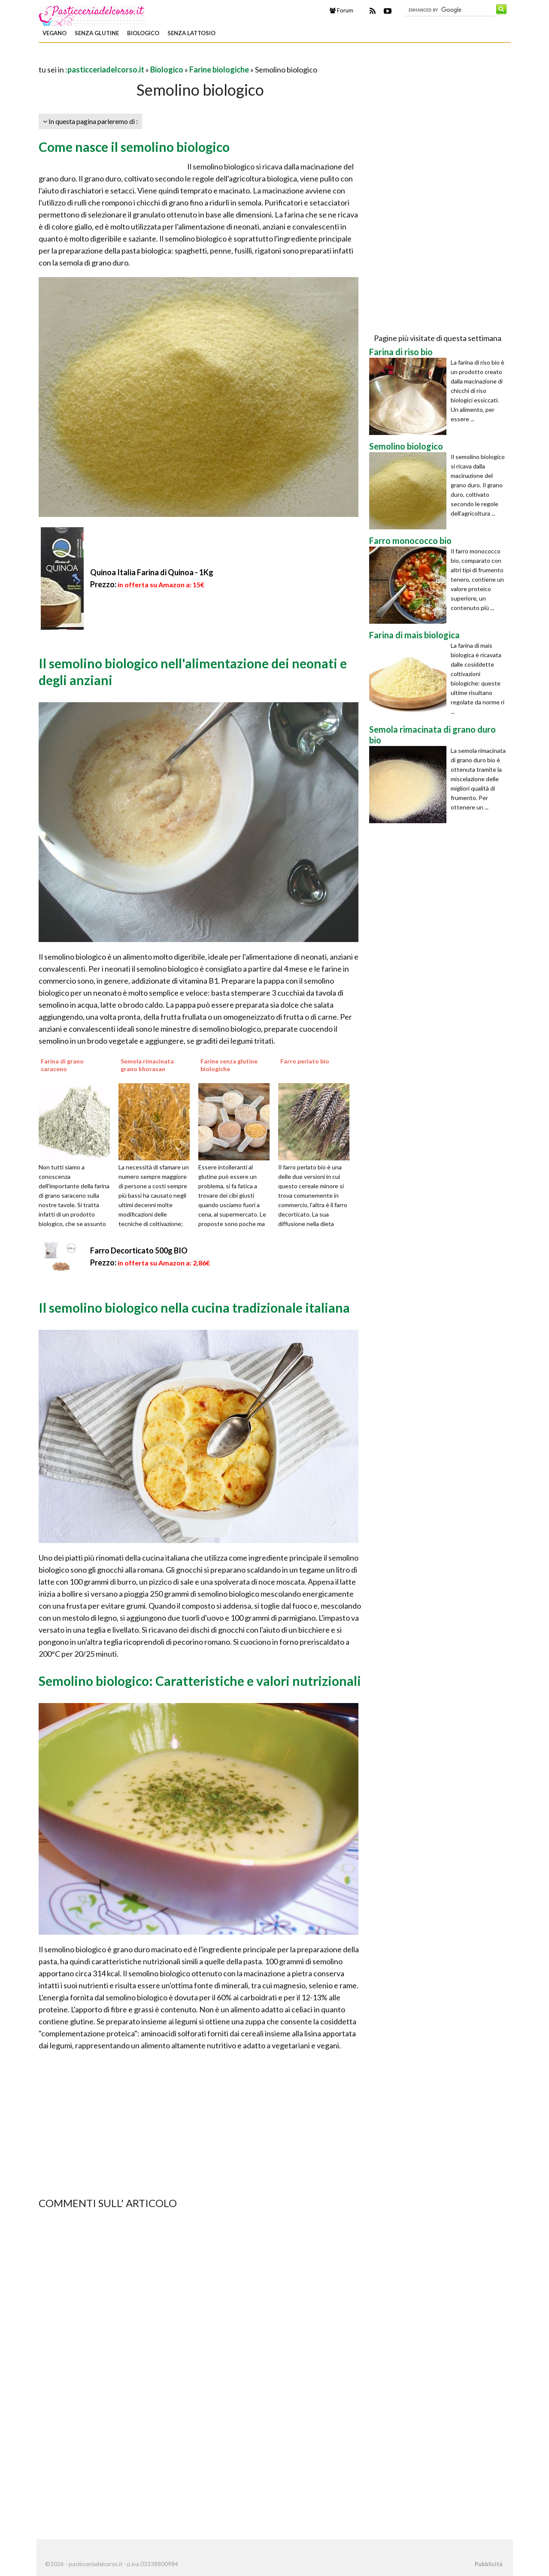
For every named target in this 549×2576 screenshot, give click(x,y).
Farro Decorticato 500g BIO (139, 1250)
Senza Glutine (97, 33)
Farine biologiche (219, 69)
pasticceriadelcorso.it (105, 69)
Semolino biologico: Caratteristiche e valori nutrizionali (200, 1680)
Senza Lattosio (191, 33)
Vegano (54, 33)
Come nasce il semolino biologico (134, 146)
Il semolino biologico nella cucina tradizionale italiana (194, 1307)
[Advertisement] (139, 57)
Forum (341, 10)
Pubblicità (488, 2564)
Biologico (143, 33)
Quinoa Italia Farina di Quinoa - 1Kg (151, 572)
